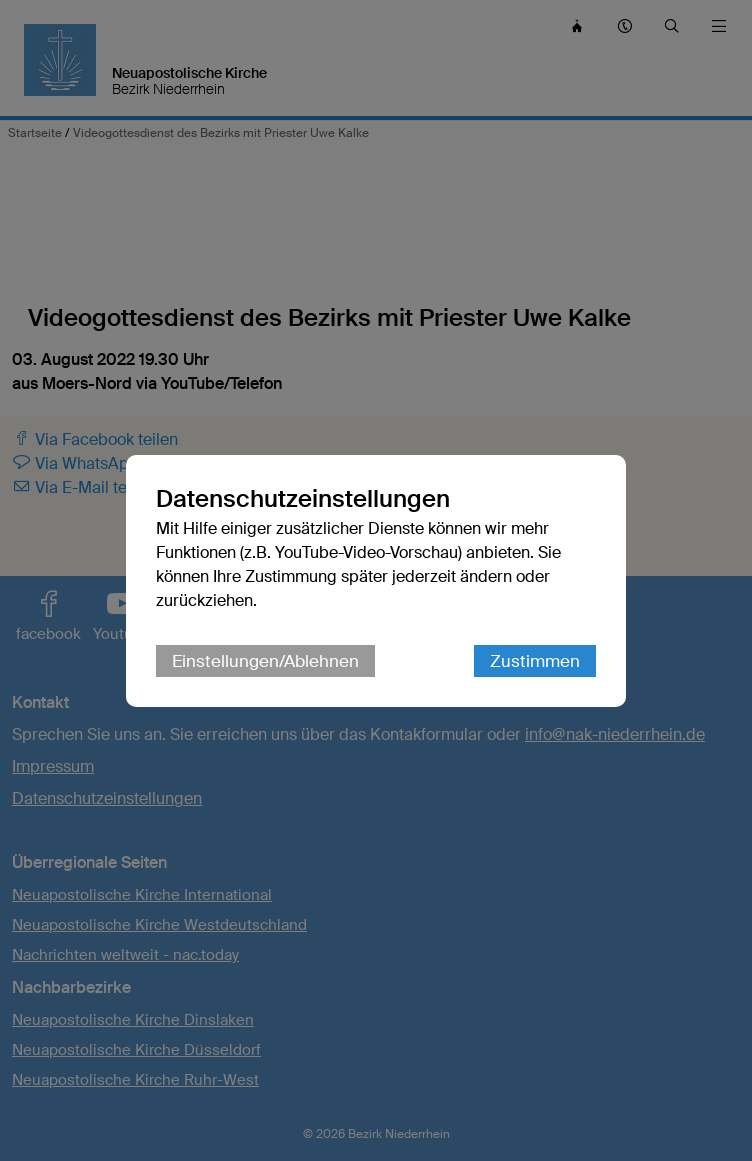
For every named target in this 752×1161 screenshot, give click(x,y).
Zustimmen (535, 661)
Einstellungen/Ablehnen (265, 661)
